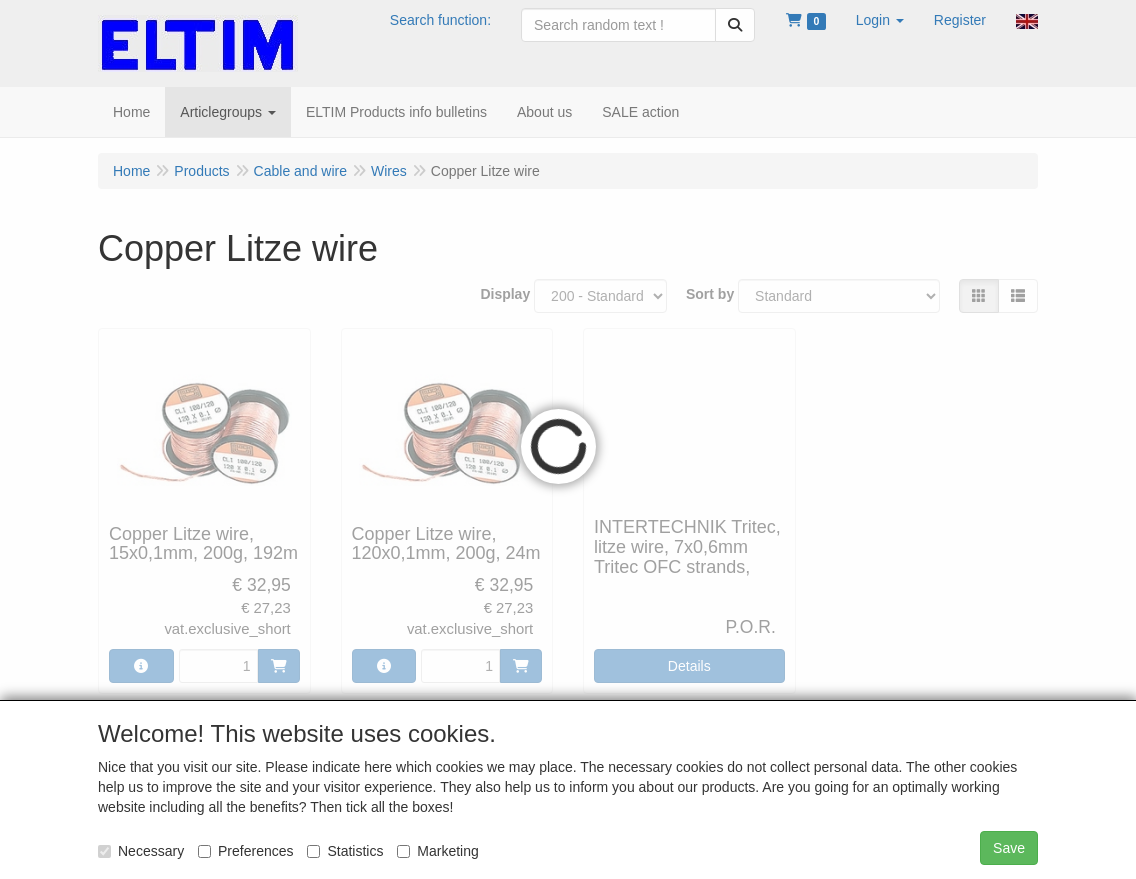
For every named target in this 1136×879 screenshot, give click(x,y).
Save (1009, 848)
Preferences (245, 851)
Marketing (437, 851)
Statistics (345, 851)
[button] (880, 20)
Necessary (141, 851)
